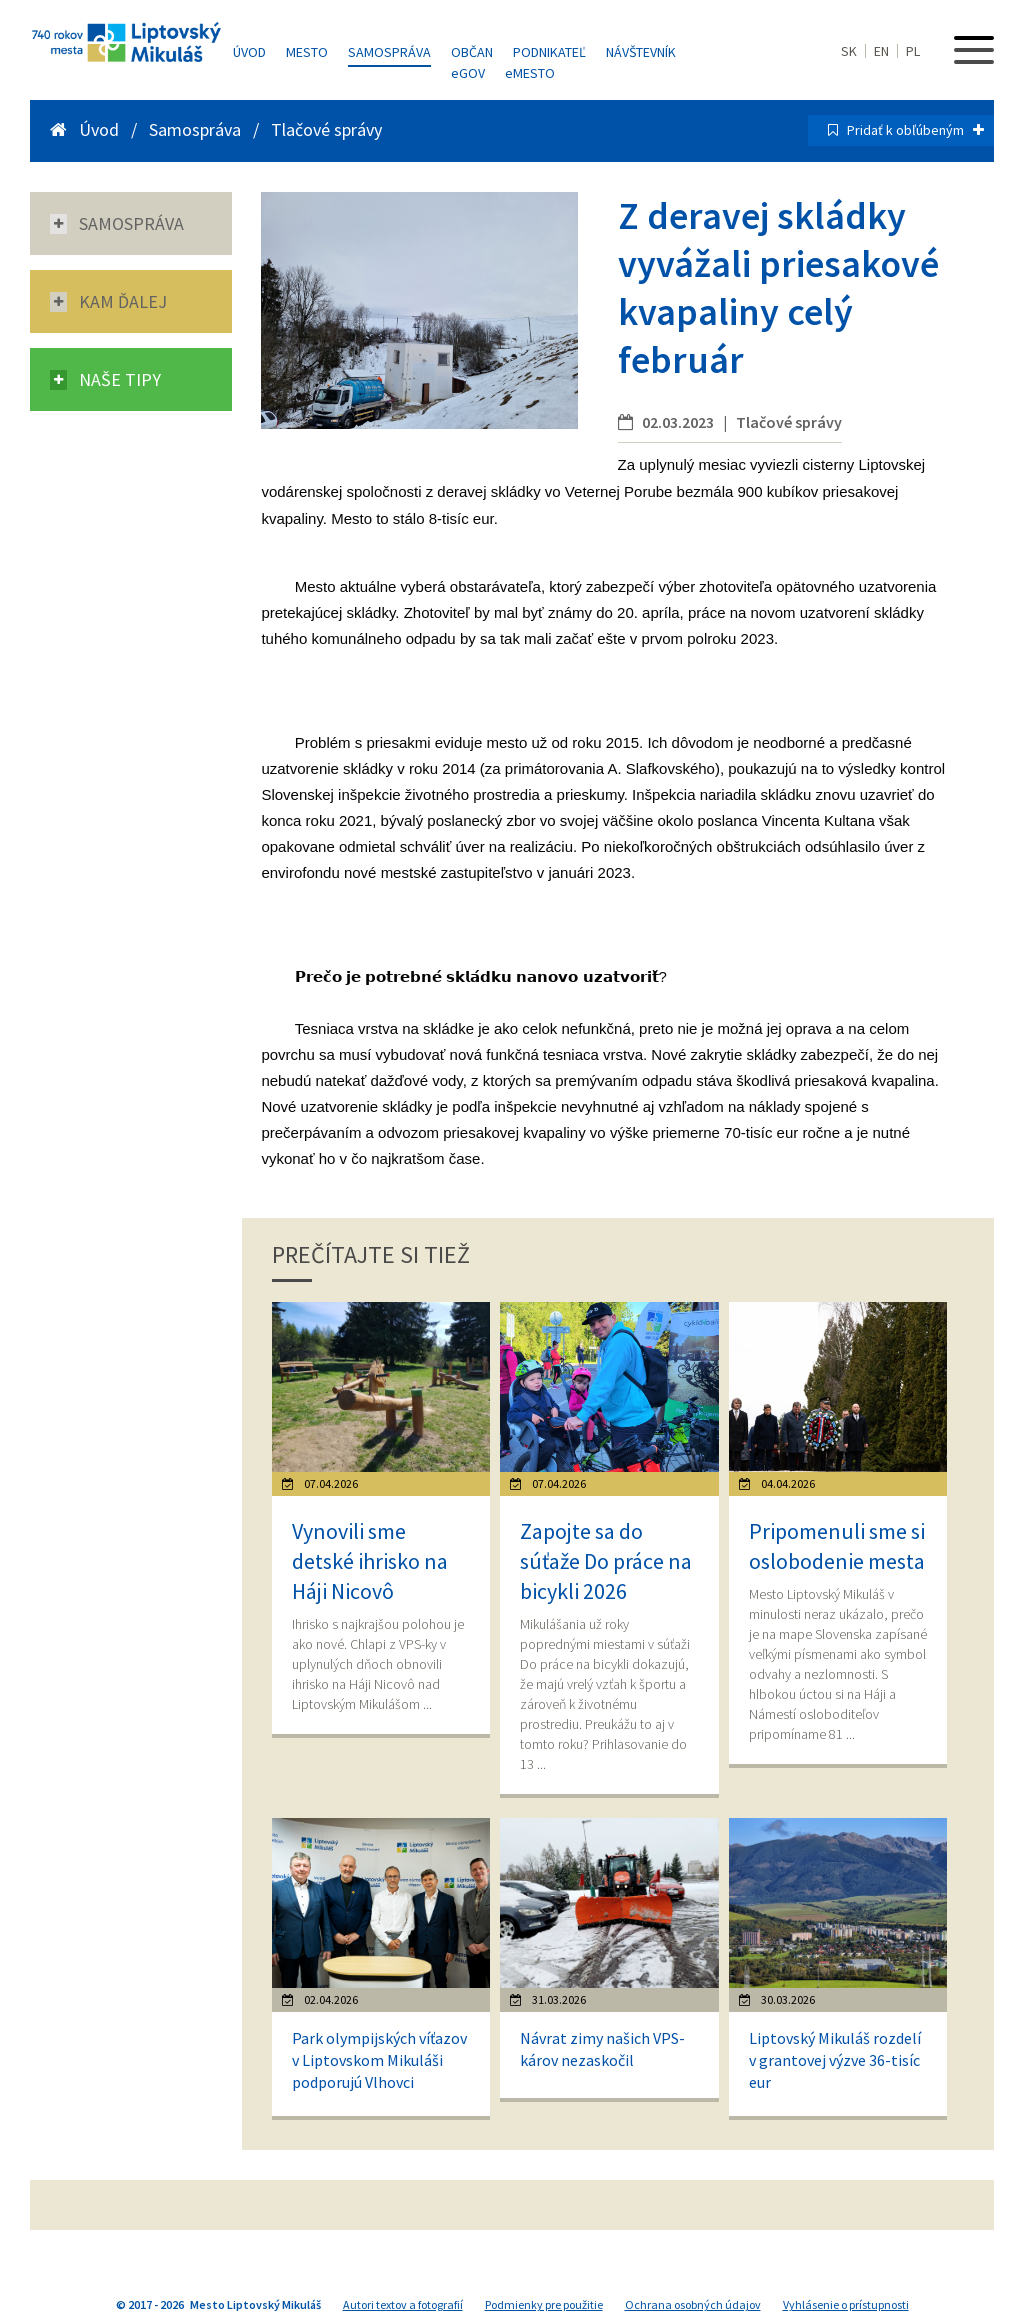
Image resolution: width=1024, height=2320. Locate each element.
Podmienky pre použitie (544, 2304)
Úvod (249, 52)
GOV (468, 73)
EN (881, 51)
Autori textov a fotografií (403, 2304)
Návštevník (641, 52)
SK (849, 51)
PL (913, 51)
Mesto (307, 52)
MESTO (530, 73)
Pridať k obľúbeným (915, 130)
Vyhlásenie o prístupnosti (846, 2304)
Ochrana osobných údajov (693, 2304)
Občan (472, 52)
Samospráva (389, 52)
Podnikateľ (549, 52)
